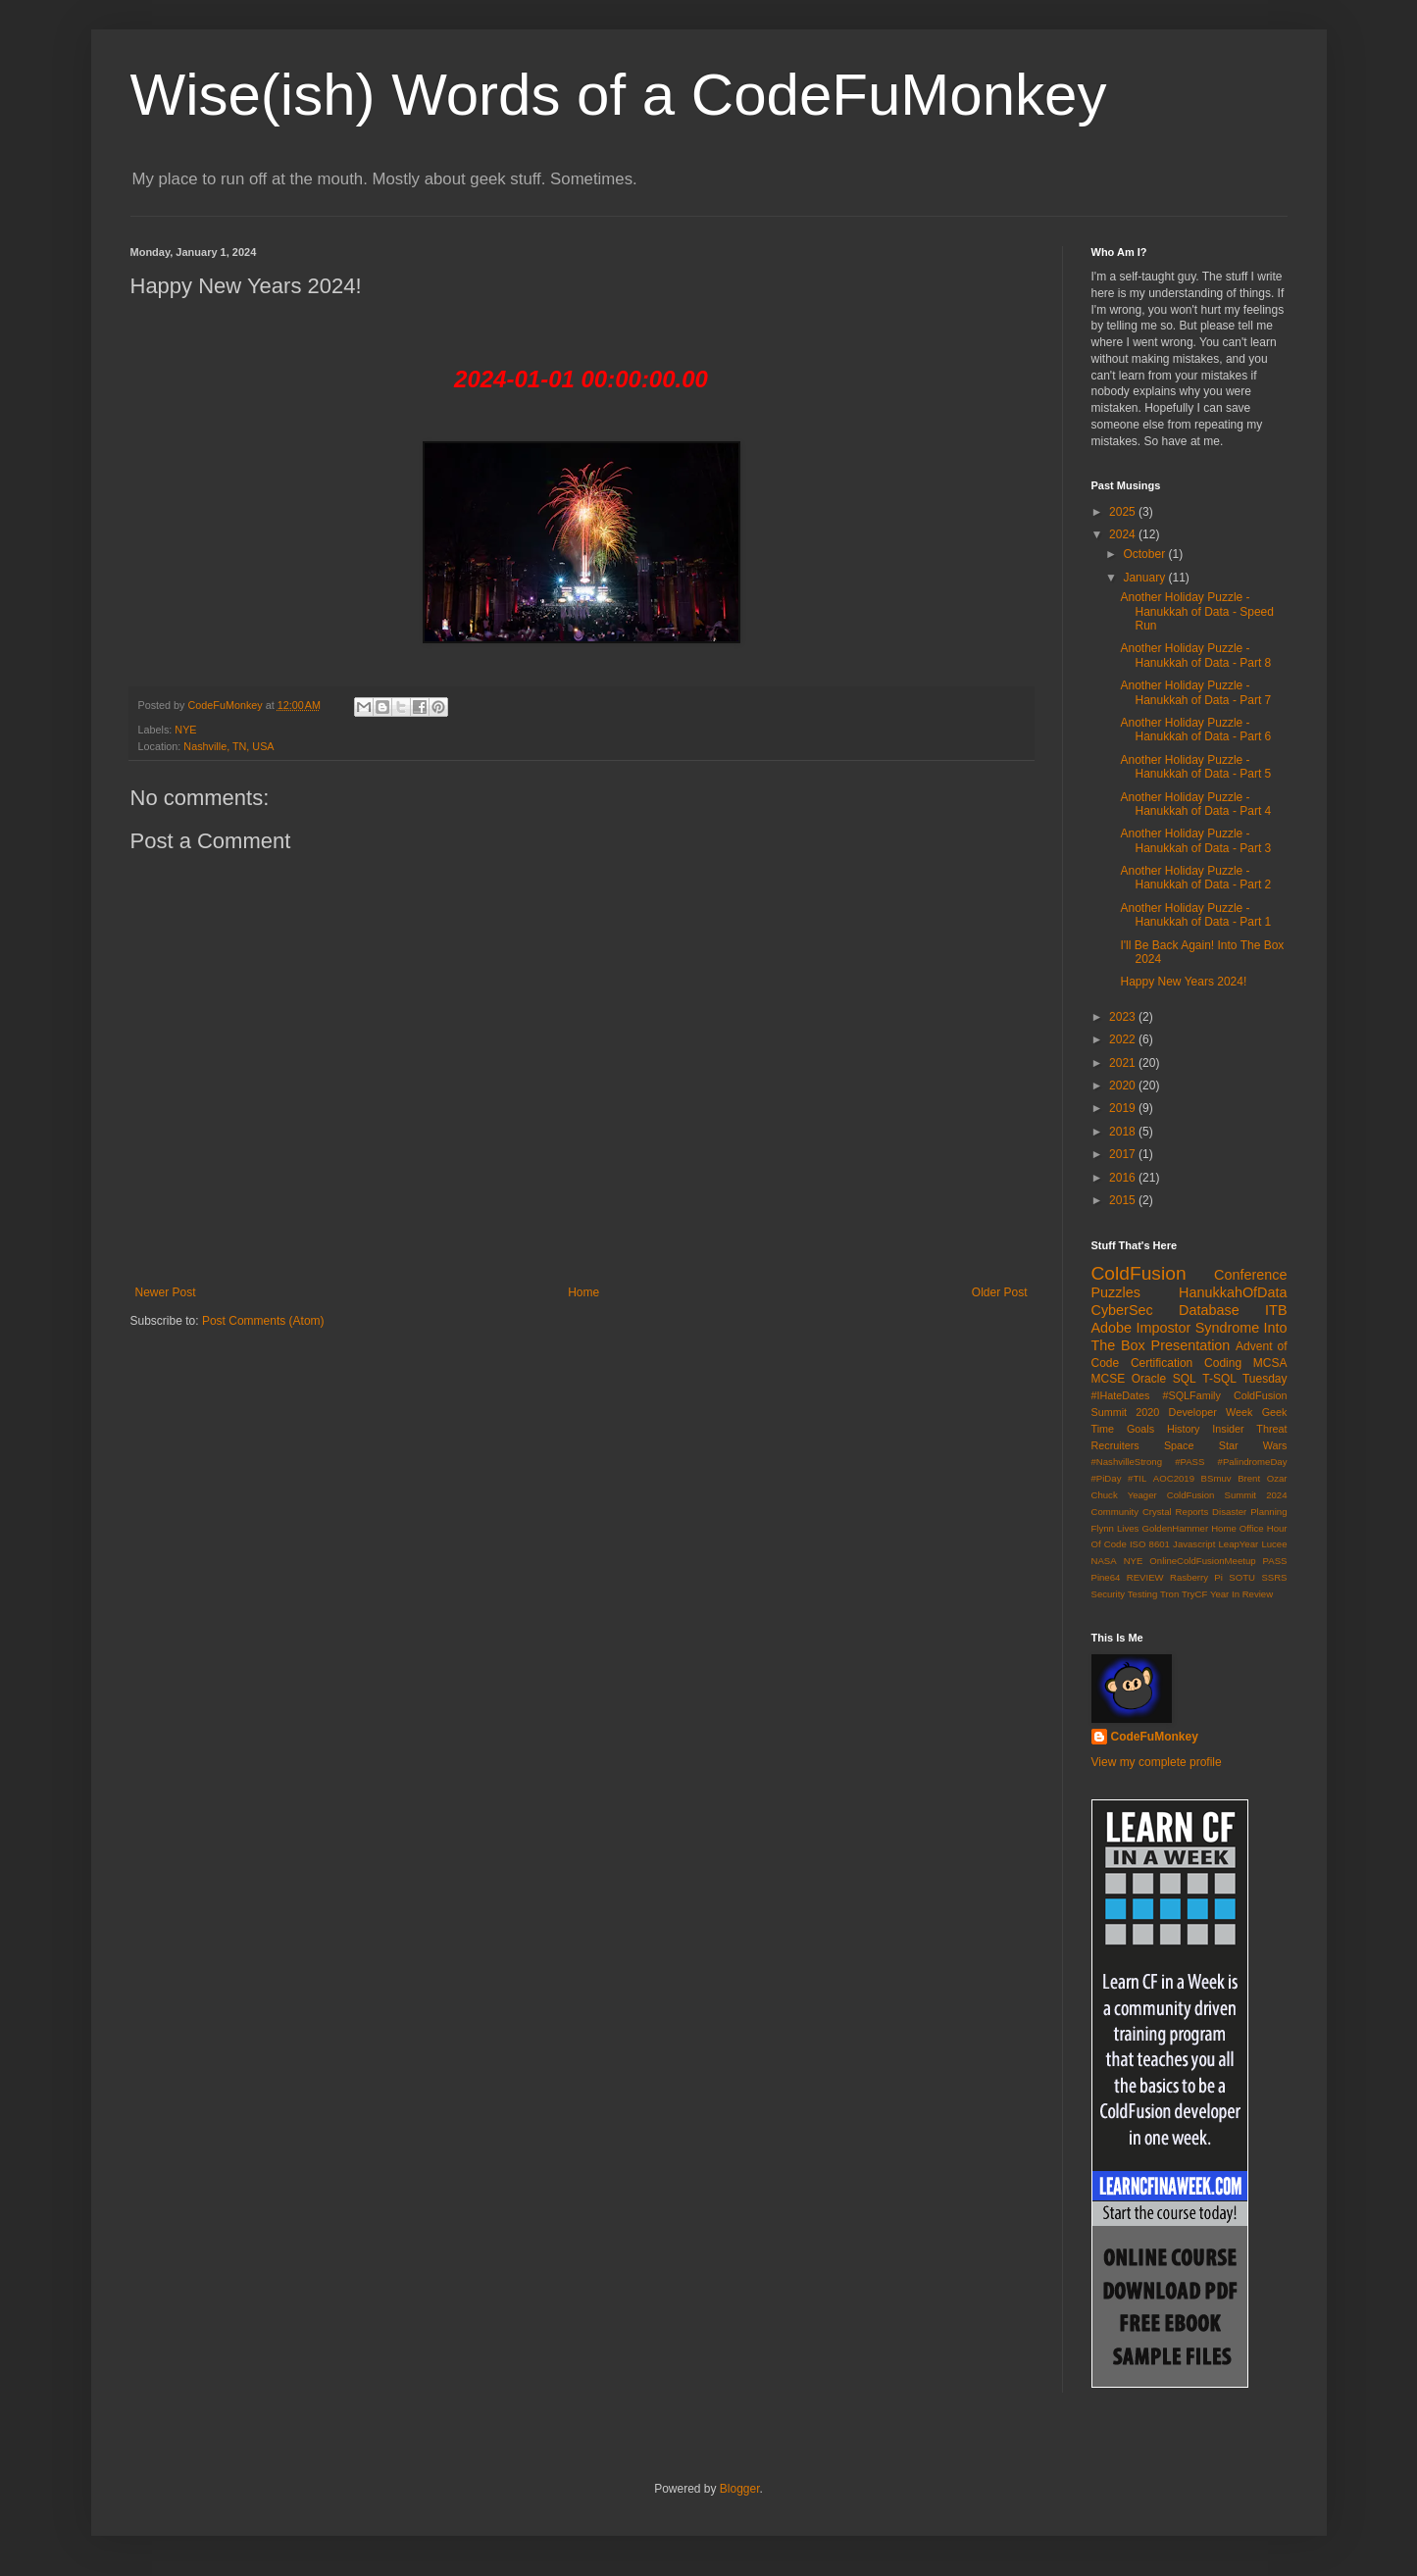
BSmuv (1216, 1478)
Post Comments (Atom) (263, 1321)
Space (1179, 1445)
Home (583, 1292)
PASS (1275, 1560)
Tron (1169, 1594)
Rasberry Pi (1196, 1577)
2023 (1124, 1017)
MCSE (1108, 1379)
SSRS (1274, 1577)
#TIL (1137, 1478)
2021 (1124, 1063)
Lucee (1274, 1544)
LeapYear (1238, 1544)
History (1183, 1429)
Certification (1161, 1363)
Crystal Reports (1175, 1511)
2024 (1124, 534)
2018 (1124, 1131)
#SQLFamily (1192, 1395)
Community (1115, 1511)
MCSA (1270, 1363)
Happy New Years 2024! (1183, 981)
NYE (185, 729)
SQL (1184, 1379)
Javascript (1194, 1544)
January (1145, 577)
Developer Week (1211, 1412)
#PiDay (1106, 1478)
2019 (1124, 1108)
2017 (1124, 1154)
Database (1209, 1310)
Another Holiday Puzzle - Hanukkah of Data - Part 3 (1195, 840)
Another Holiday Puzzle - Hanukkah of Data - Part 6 (1195, 729)
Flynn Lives (1115, 1528)
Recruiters (1115, 1445)
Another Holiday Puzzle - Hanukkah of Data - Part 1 (1195, 915)
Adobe (1112, 1328)
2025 (1124, 512)
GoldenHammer (1174, 1528)
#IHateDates (1120, 1395)
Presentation (1191, 1345)
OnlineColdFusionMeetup (1202, 1560)
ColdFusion (1139, 1273)
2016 (1124, 1178)
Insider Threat (1249, 1429)
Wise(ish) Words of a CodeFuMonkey (618, 94)
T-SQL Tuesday (1244, 1379)
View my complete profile (1156, 1762)
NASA (1104, 1560)
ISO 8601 (1150, 1544)
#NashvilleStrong (1127, 1461)
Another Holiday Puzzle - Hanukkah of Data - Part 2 (1195, 877)
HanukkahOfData (1233, 1292)
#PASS (1189, 1461)
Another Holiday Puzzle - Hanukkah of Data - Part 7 (1195, 692)
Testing (1142, 1594)
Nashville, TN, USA (228, 746)
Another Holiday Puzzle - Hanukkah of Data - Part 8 (1195, 655)
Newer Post (165, 1292)
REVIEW (1145, 1577)
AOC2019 (1173, 1478)
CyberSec (1122, 1310)
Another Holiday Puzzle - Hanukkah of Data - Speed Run (1196, 611)
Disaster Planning (1249, 1511)
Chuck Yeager (1124, 1495)
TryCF (1194, 1594)
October (1145, 554)
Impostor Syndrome (1197, 1328)
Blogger (740, 2489)
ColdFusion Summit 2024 (1227, 1495)
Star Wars (1253, 1445)
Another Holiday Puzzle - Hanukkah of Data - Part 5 (1195, 767)
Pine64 (1106, 1577)
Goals (1140, 1429)
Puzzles (1115, 1292)
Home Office (1237, 1528)
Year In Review (1241, 1594)
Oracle (1149, 1379)
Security (1108, 1594)
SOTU (1242, 1577)
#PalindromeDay (1253, 1461)
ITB (1276, 1310)
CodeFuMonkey (1154, 1736)
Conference (1250, 1275)
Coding (1222, 1363)
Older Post (1000, 1292)
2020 (1124, 1085)
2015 (1124, 1200)
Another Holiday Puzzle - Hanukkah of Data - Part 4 (1195, 804)
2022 (1124, 1039)
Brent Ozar (1262, 1478)
